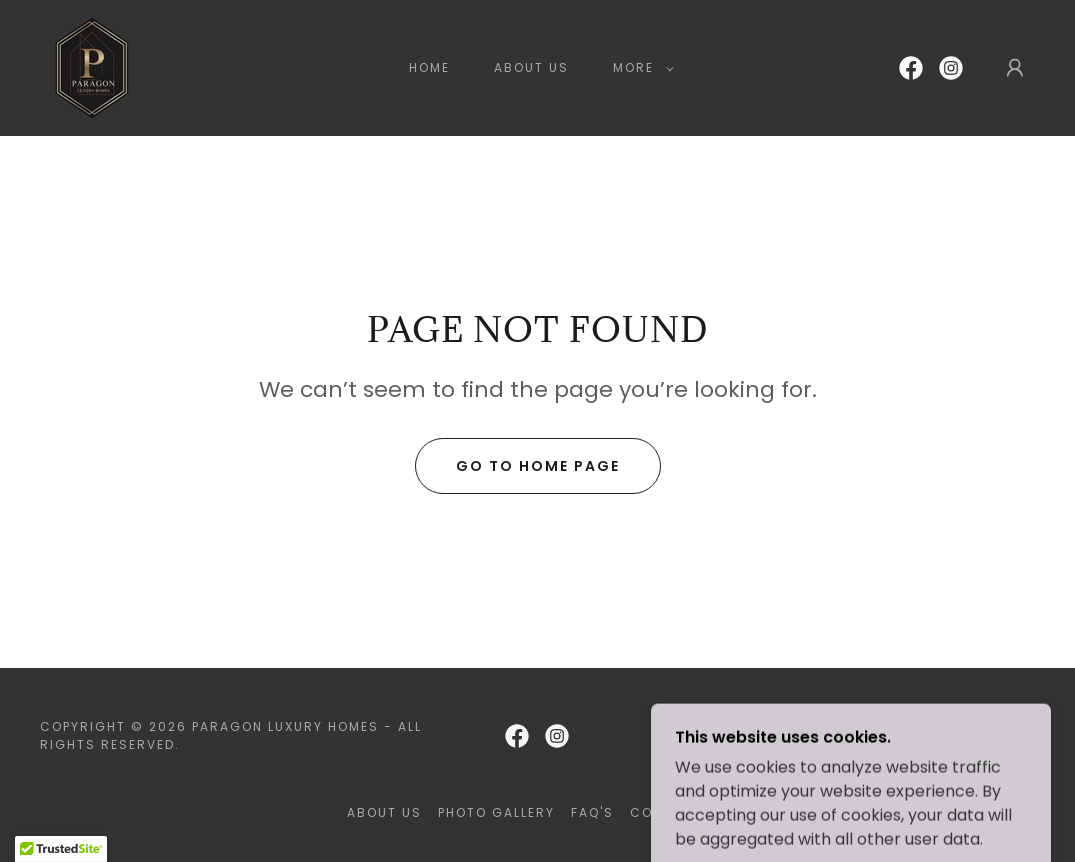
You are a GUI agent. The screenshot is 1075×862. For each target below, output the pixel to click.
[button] (639, 68)
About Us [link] (531, 67)
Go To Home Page (538, 466)
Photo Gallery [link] (496, 812)
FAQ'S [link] (592, 812)
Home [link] (429, 67)
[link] (92, 66)
